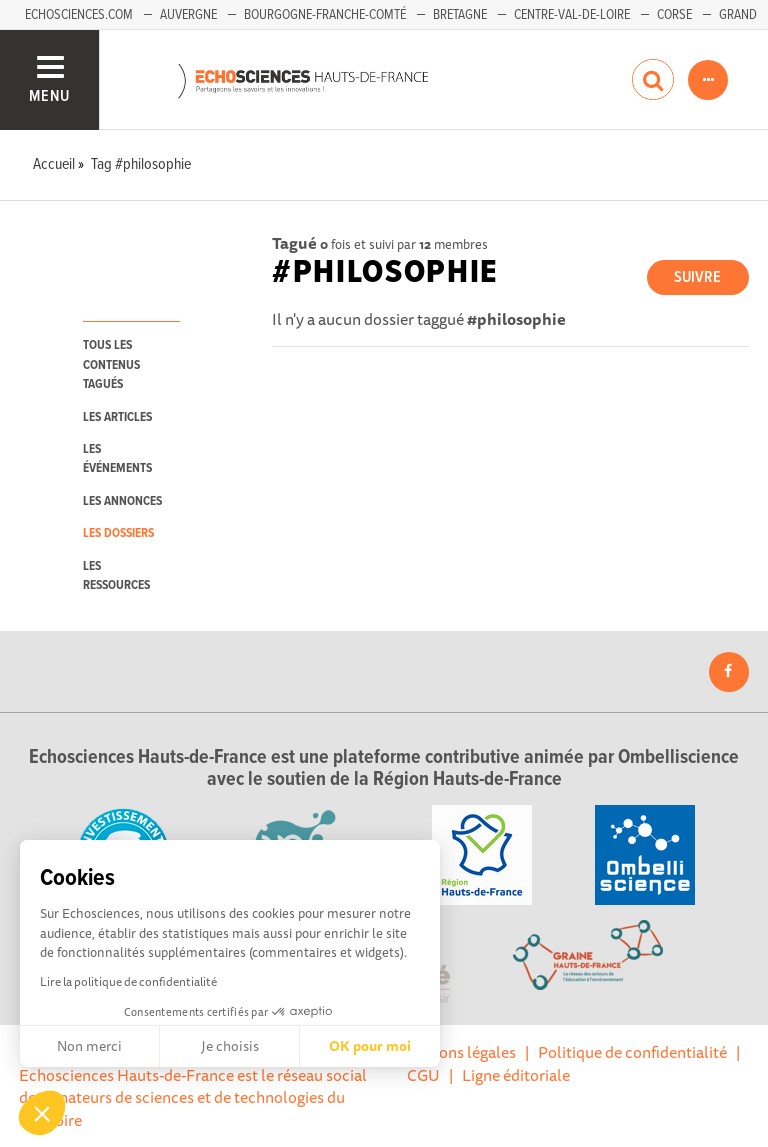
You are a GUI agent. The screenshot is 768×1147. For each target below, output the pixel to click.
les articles (117, 417)
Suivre (697, 277)
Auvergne (188, 15)
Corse (674, 15)
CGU (423, 1075)
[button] (42, 1113)
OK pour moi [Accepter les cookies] (370, 1046)
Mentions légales (457, 1052)
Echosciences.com (79, 15)
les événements (117, 459)
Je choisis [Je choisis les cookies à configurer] (230, 1046)
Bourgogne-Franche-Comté (325, 15)
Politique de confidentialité (632, 1052)
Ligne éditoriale (516, 1075)
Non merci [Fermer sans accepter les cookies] (89, 1046)
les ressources (116, 576)
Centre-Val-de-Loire (572, 15)
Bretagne (460, 15)
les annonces (122, 501)
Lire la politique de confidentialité (128, 981)
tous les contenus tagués (111, 365)
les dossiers (118, 533)
